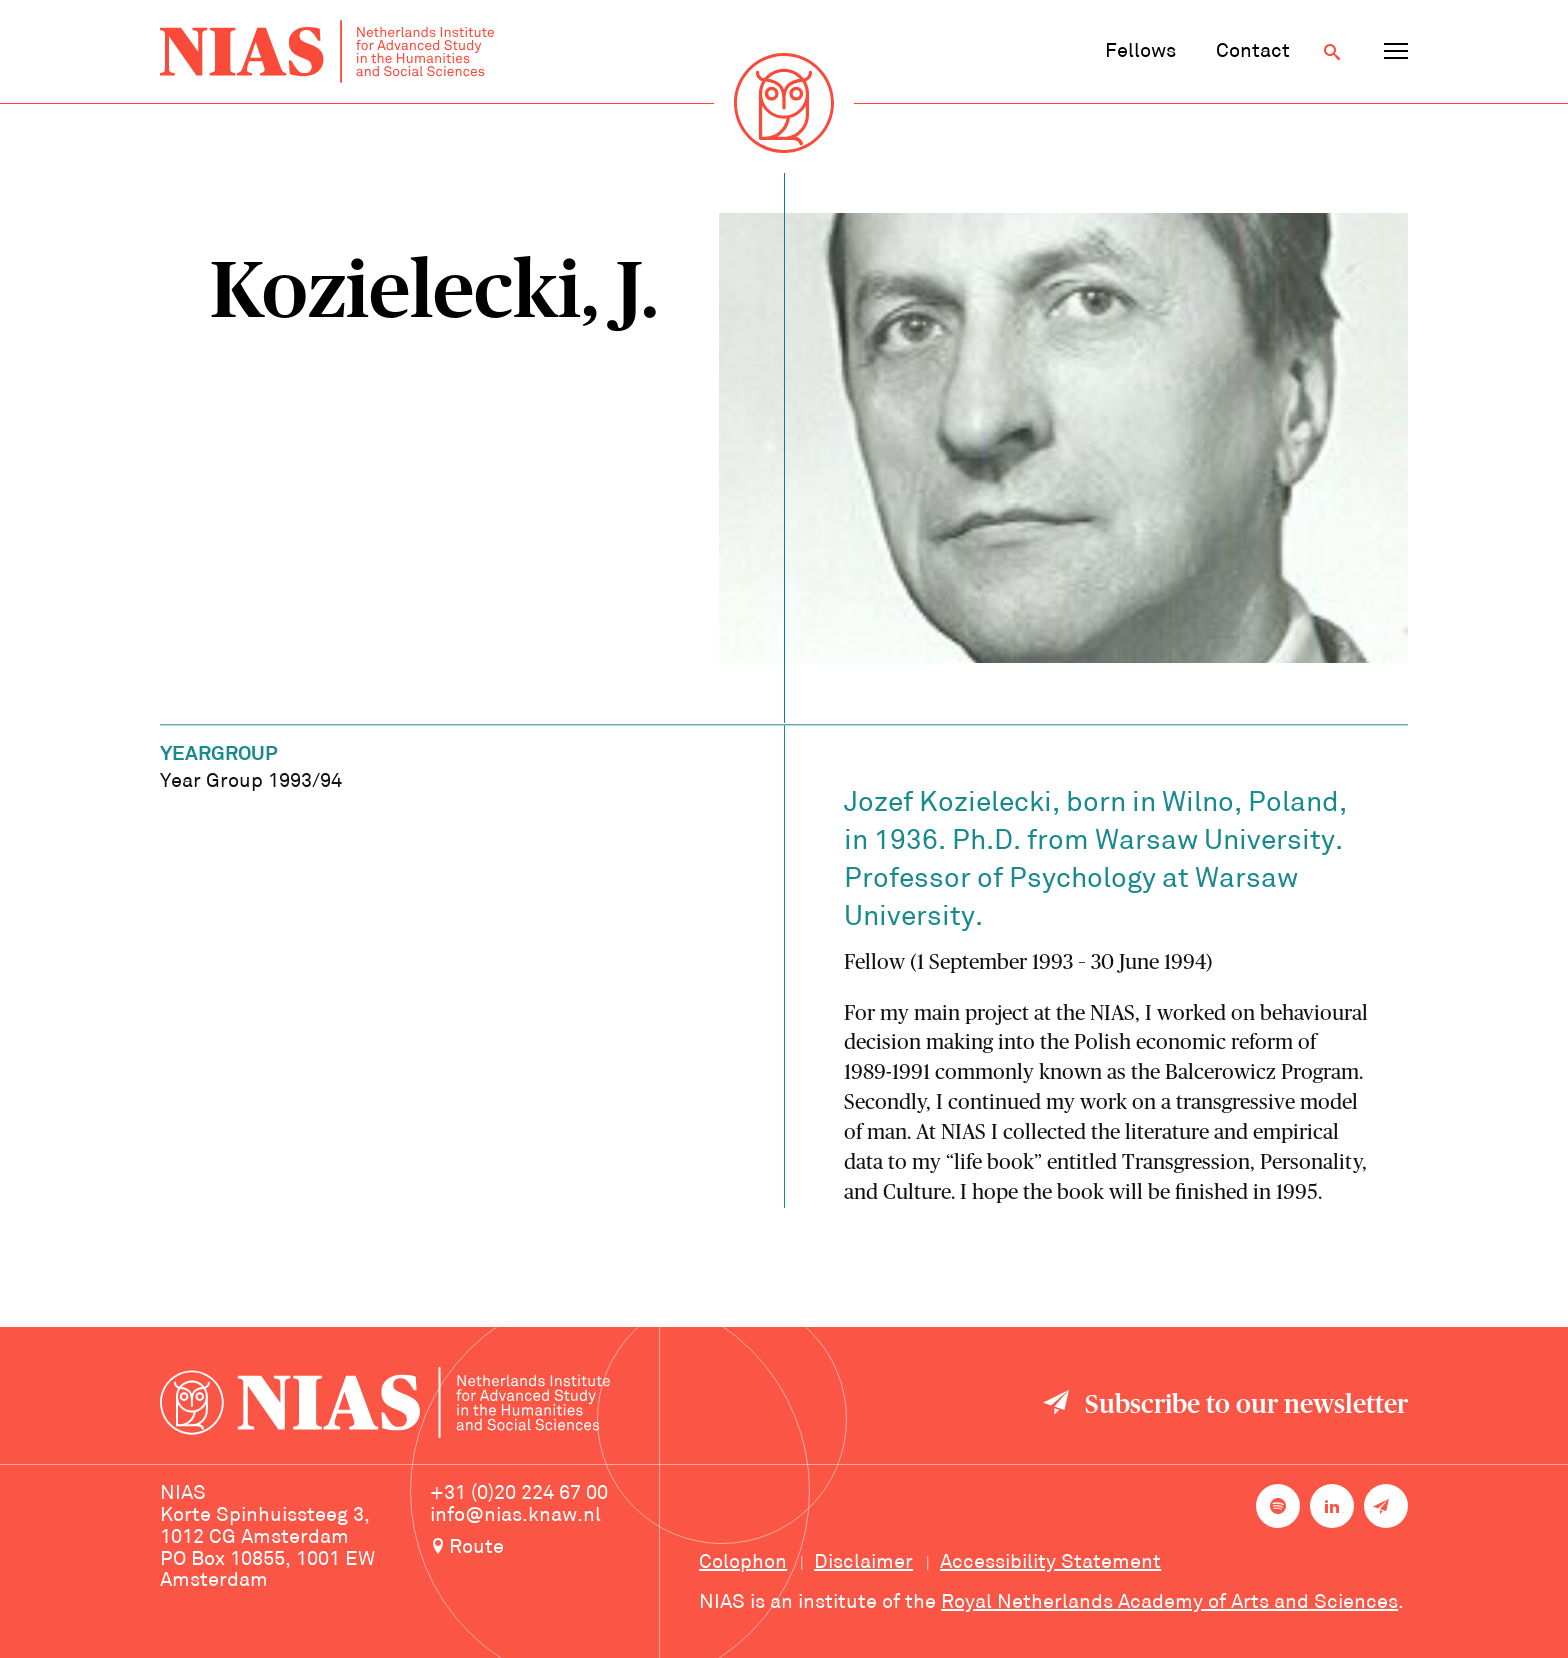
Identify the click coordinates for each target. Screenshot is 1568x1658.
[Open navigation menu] (1396, 52)
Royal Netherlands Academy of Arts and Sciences (1169, 1603)
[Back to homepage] (327, 51)
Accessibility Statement (1050, 1563)
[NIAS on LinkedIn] (1332, 1506)
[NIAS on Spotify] (1278, 1506)
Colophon (743, 1563)
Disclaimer (863, 1563)
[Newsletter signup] (1386, 1506)
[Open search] (1332, 52)
